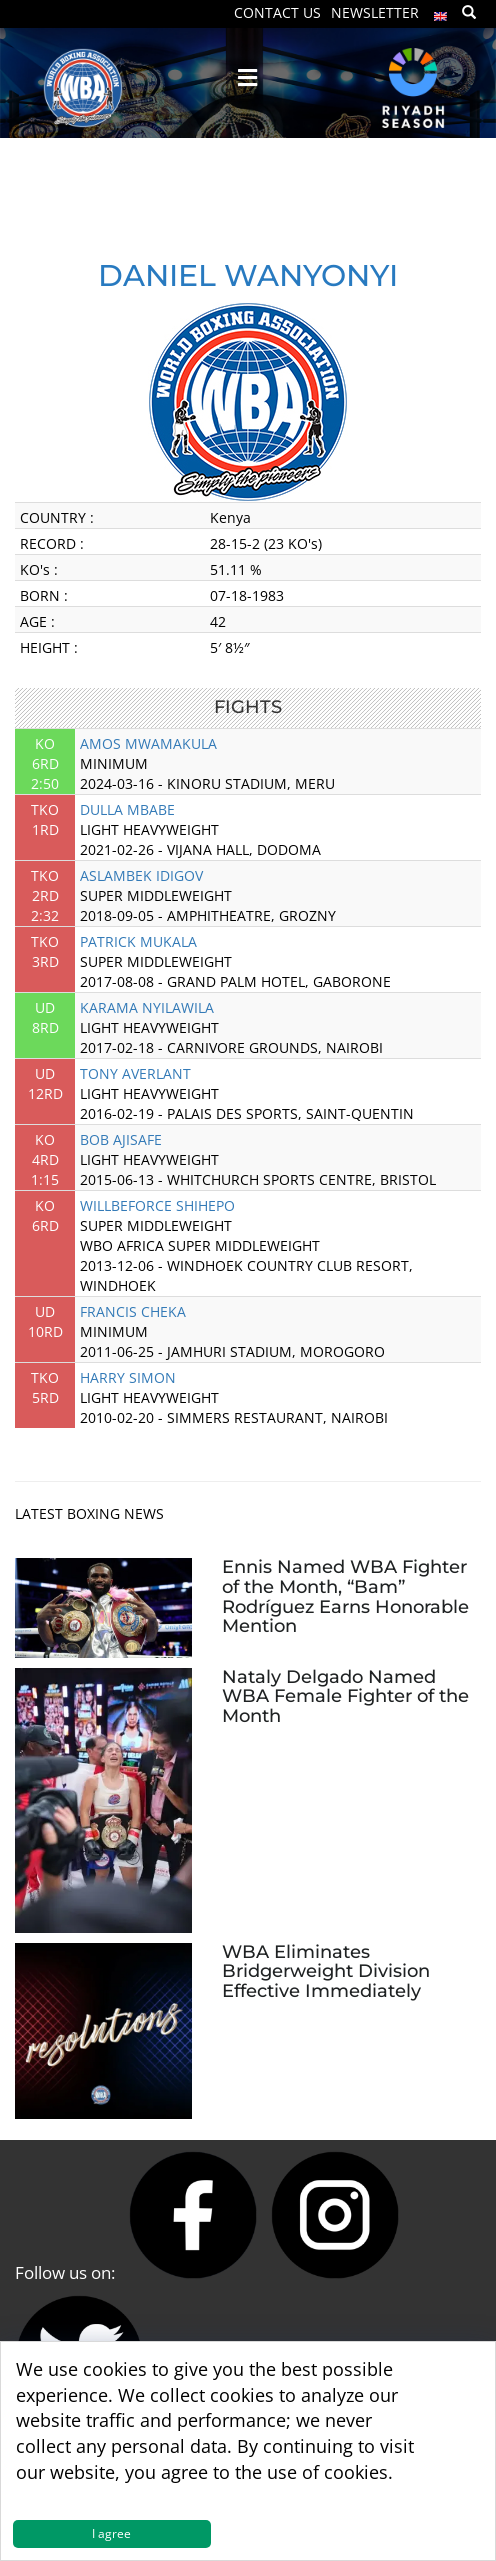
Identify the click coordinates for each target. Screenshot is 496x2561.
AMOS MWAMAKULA (148, 743)
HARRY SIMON (128, 1377)
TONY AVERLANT (135, 1073)
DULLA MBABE (127, 809)
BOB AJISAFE (121, 1139)
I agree (111, 2533)
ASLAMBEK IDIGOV (141, 875)
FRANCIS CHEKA (133, 1311)
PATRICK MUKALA (138, 941)
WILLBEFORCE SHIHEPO (157, 1205)
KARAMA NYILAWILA (147, 1007)
